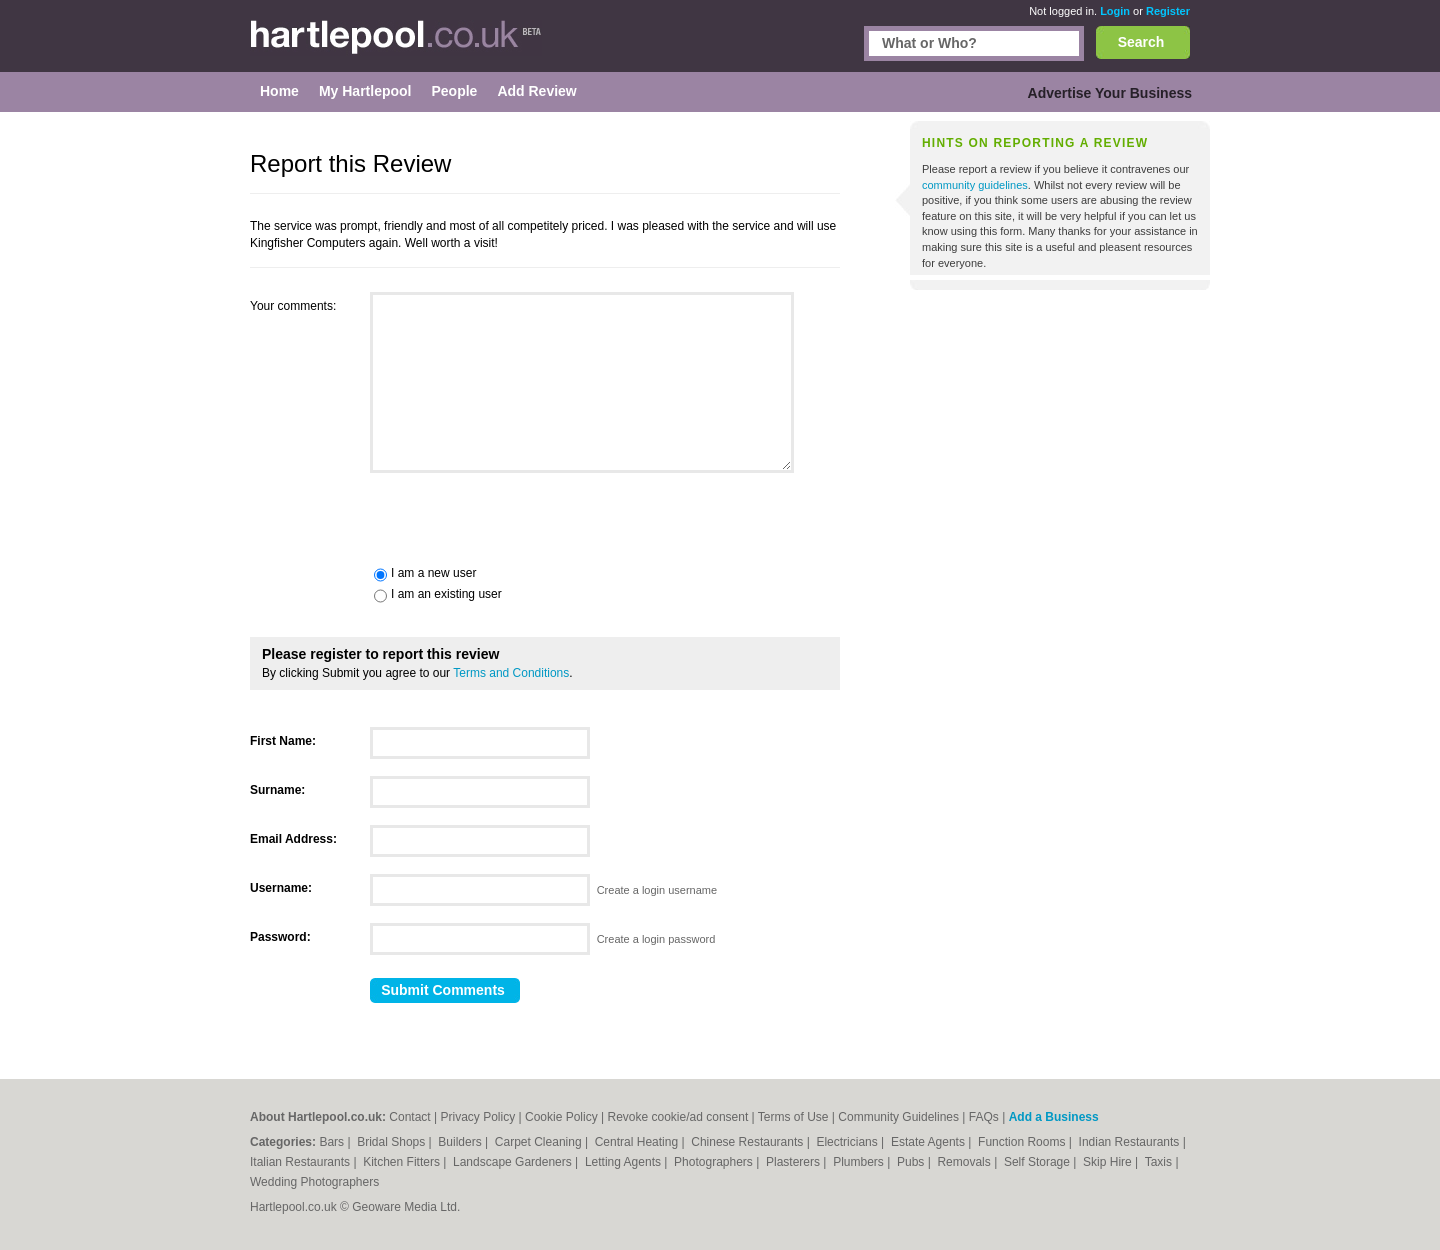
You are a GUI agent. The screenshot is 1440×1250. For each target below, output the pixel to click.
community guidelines (975, 185)
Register (1168, 11)
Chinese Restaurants (748, 1142)
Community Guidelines (898, 1117)
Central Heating (638, 1142)
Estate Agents (929, 1142)
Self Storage (1038, 1162)
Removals (965, 1162)
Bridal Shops (392, 1142)
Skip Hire (1109, 1162)
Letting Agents (624, 1162)
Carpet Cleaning (540, 1142)
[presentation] (402, 517)
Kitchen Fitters (403, 1162)
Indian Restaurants (1131, 1142)
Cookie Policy (561, 1117)
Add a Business (1054, 1117)
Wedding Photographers (314, 1182)
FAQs (984, 1117)
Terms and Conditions (511, 673)
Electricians (848, 1142)
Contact (409, 1117)
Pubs (912, 1162)
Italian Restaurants (301, 1162)
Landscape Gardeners (514, 1162)
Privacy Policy (478, 1117)
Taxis (1160, 1162)
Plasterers (794, 1162)
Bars (333, 1142)
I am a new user (433, 573)
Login (1115, 11)
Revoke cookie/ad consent (677, 1117)
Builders (461, 1142)
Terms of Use (793, 1117)
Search (1141, 42)
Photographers (715, 1162)
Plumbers (860, 1162)
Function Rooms (1023, 1142)
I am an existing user (446, 594)
